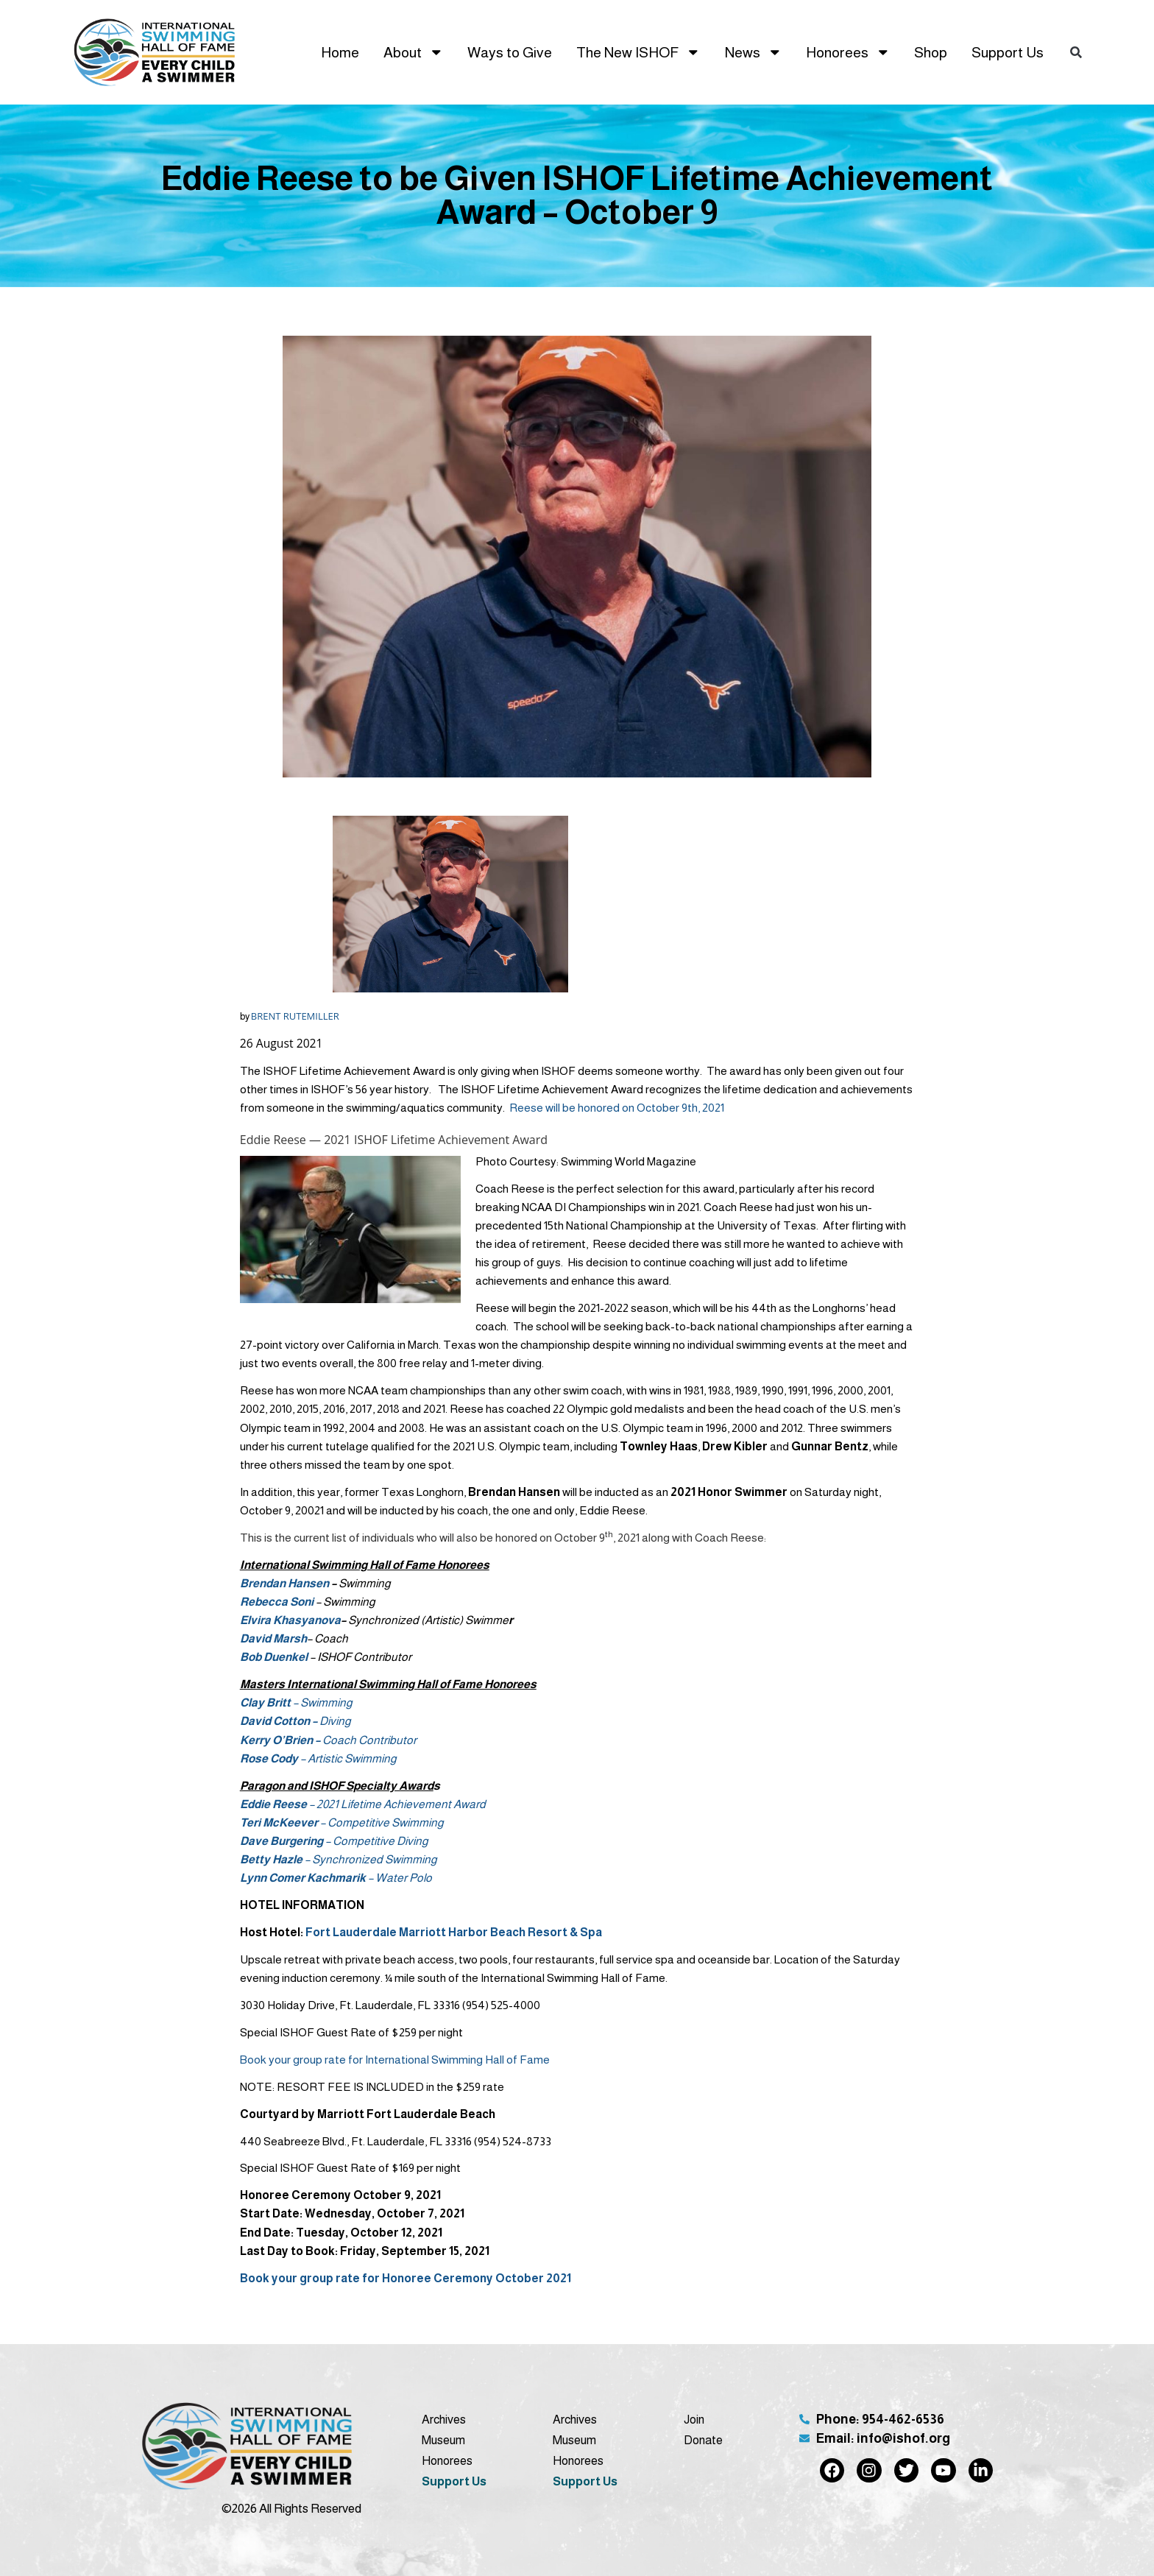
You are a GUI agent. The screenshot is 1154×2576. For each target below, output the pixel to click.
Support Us (1007, 52)
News (753, 52)
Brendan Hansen (284, 1583)
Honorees (848, 52)
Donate (703, 2439)
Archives (444, 2419)
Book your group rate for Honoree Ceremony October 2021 (405, 2278)
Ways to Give (509, 52)
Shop (930, 52)
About (413, 52)
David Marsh (273, 1638)
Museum (443, 2439)
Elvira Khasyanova (290, 1620)
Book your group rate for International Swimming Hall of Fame (395, 2059)
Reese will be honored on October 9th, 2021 (616, 1107)
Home (340, 52)
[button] (1075, 52)
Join (694, 2419)
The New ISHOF (638, 52)
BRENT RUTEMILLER (295, 1016)
